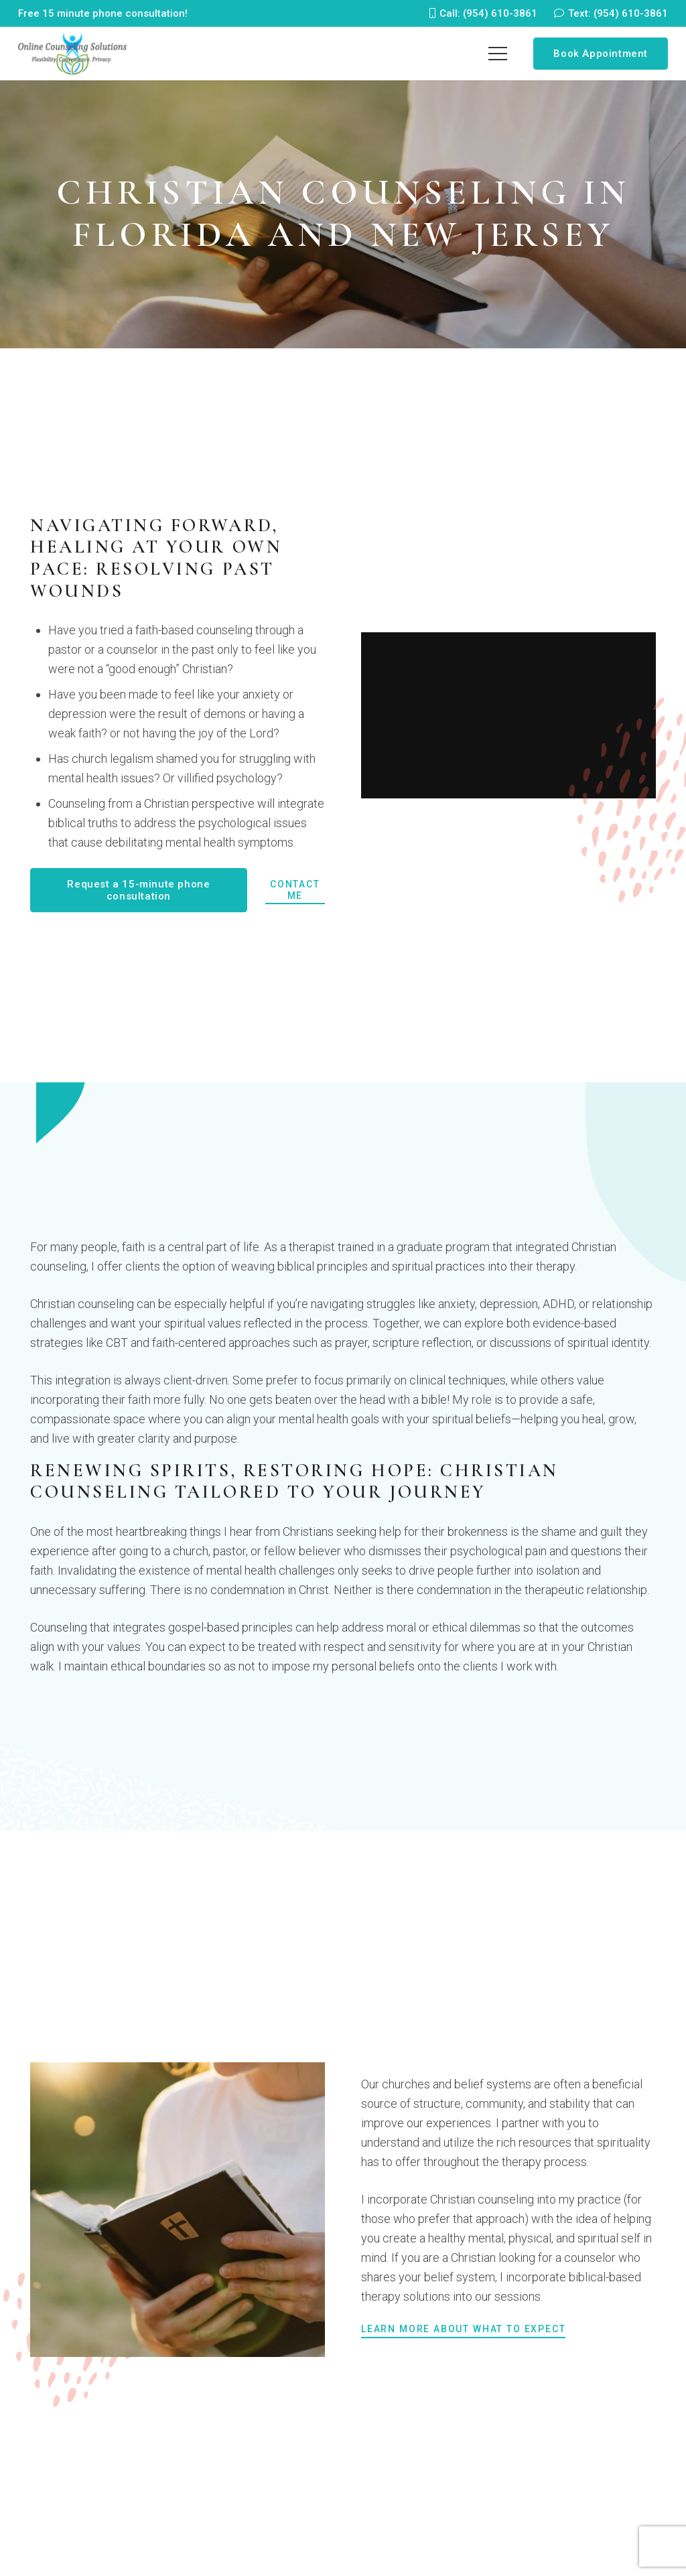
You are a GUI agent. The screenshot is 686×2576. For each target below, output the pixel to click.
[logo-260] (72, 53)
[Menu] (497, 53)
